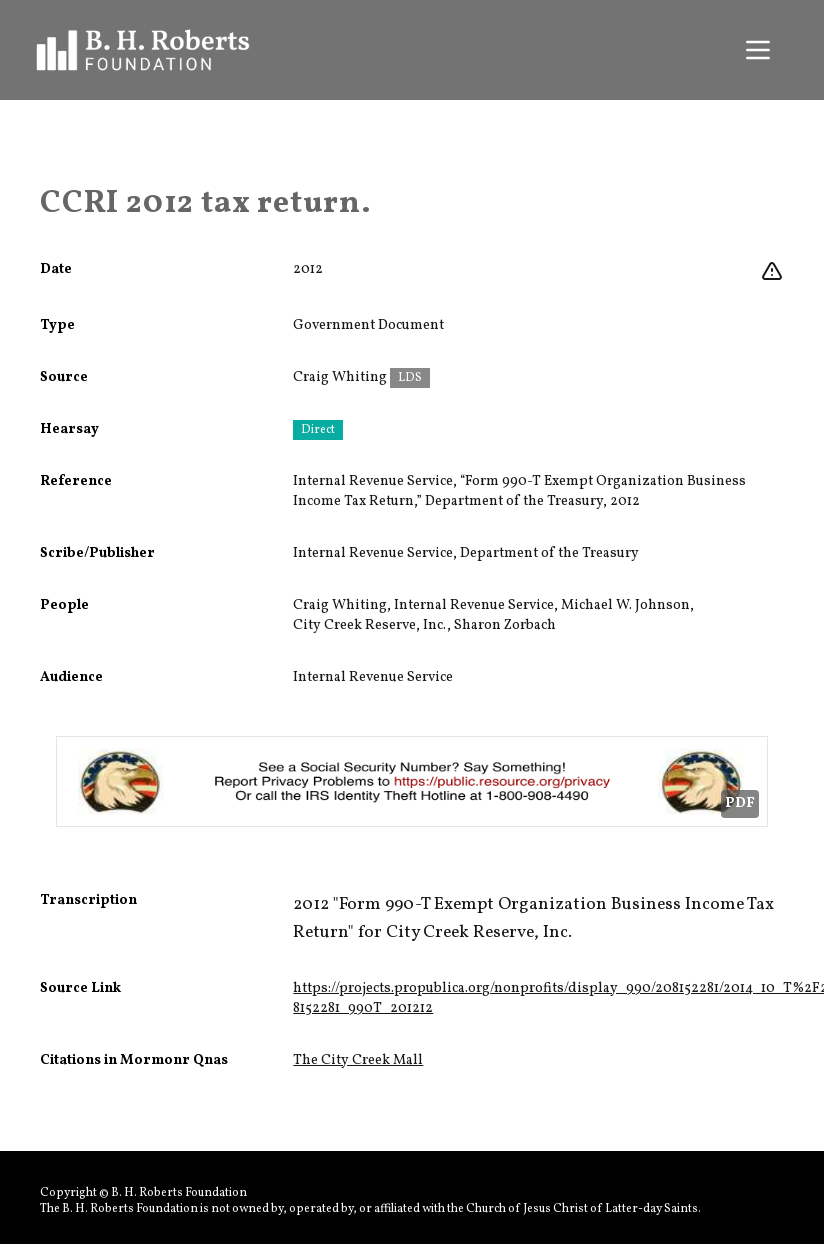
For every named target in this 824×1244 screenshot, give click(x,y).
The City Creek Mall (358, 1060)
